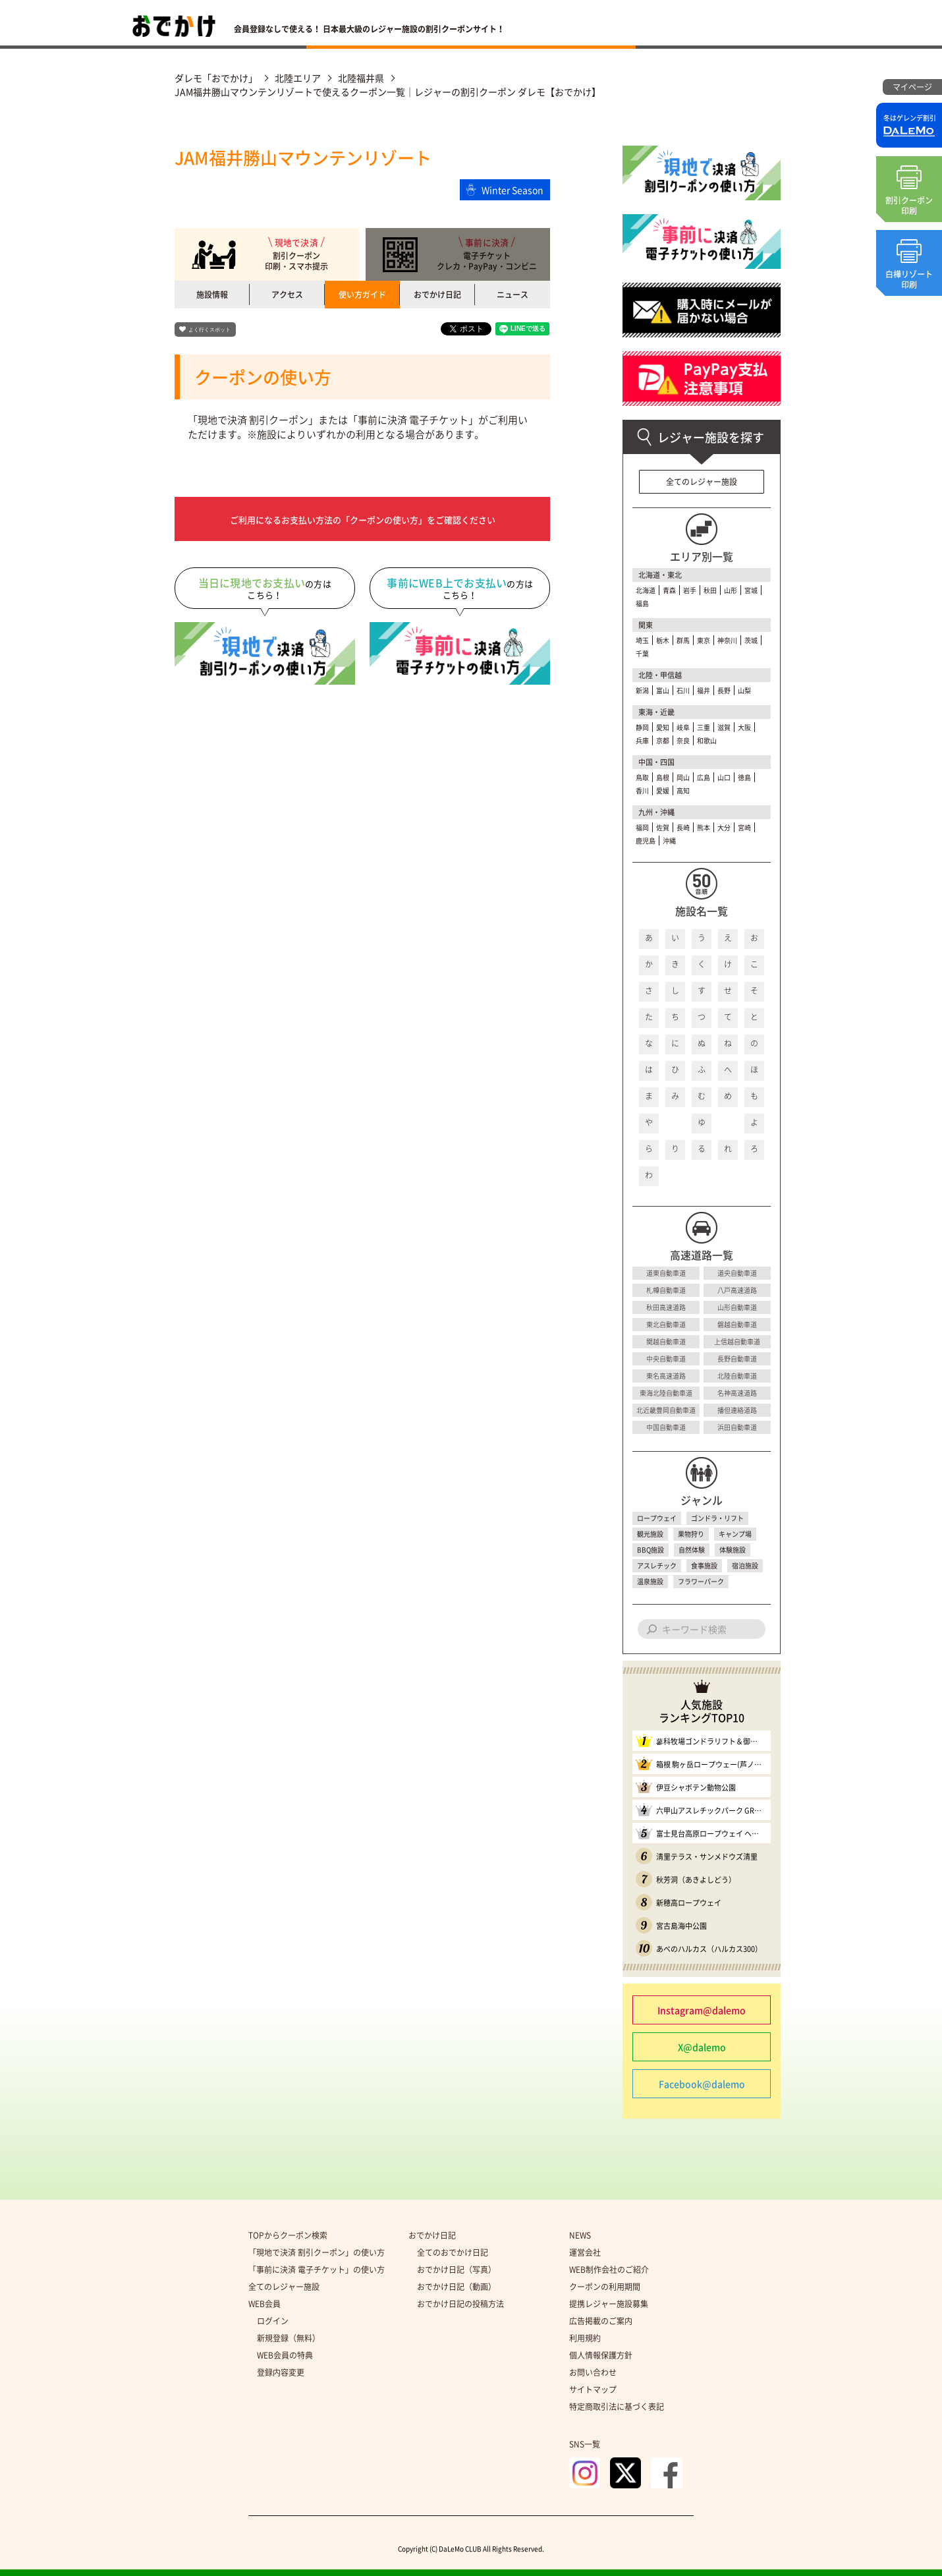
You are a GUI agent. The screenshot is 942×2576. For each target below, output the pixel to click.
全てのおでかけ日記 (452, 2252)
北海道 (645, 590)
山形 (730, 590)
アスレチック (657, 1565)
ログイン (273, 2321)
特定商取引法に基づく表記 (616, 2407)
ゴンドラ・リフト (717, 1518)
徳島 (744, 777)
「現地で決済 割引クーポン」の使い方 (316, 2252)
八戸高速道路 (737, 1290)
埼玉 (642, 640)
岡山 (683, 777)
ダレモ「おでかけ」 (216, 77)
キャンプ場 (735, 1534)
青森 (669, 590)
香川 (642, 790)
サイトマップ (593, 2389)
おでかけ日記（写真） (456, 2269)
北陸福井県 (361, 77)
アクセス (287, 295)
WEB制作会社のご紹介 (609, 2269)
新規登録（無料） (288, 2338)
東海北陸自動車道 (666, 1393)
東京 (703, 640)
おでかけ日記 (437, 295)
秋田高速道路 (666, 1307)
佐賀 (662, 827)
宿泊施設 (745, 1565)
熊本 (703, 827)
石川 (683, 690)
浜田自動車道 (737, 1427)
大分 (724, 827)
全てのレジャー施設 (701, 482)
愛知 (662, 727)
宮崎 (744, 827)
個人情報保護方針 (600, 2355)
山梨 (744, 690)
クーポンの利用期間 (604, 2287)
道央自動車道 (737, 1273)
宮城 (751, 590)
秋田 (710, 590)
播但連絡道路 (737, 1410)
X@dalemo (702, 2046)
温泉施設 (650, 1581)
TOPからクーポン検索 (287, 2235)
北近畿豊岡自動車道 (666, 1410)
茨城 (751, 640)
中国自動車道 (666, 1427)
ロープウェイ (657, 1518)
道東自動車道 (666, 1273)
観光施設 (650, 1534)
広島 (703, 777)
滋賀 (724, 727)
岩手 (689, 590)
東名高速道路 (666, 1376)
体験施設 (732, 1550)
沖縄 (669, 840)
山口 (724, 777)
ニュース (512, 295)
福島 (642, 603)
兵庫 (642, 740)
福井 (703, 690)
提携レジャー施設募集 (608, 2304)
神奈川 (727, 640)
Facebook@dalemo (702, 2083)
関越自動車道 (666, 1341)
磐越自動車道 (737, 1324)
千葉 (642, 653)
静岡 (642, 727)
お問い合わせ (593, 2372)
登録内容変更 (280, 2372)
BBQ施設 (650, 1550)
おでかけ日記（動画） (456, 2287)
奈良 (683, 740)
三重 (703, 727)
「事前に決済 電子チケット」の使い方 (316, 2269)
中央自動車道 (666, 1358)
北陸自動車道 (737, 1376)
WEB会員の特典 (285, 2355)
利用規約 (585, 2338)
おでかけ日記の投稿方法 (460, 2304)
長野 (724, 690)
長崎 (683, 827)
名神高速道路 (737, 1393)
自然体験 (692, 1550)
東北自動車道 (666, 1324)
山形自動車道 (737, 1307)
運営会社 (585, 2252)
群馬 (683, 640)
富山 (662, 690)
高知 (683, 790)
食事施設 (704, 1565)
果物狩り (691, 1534)
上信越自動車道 (737, 1341)
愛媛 (662, 790)
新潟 (642, 690)
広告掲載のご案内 (600, 2321)
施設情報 (212, 295)
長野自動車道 (737, 1358)
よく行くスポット (209, 330)
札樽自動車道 (666, 1290)
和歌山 (707, 740)
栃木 (662, 640)
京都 (662, 740)
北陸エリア (298, 77)
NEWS (580, 2235)
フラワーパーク (701, 1581)
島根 (662, 777)
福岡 (642, 827)
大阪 (744, 727)
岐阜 (683, 727)
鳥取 (642, 777)
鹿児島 (645, 840)
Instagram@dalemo (701, 2010)
